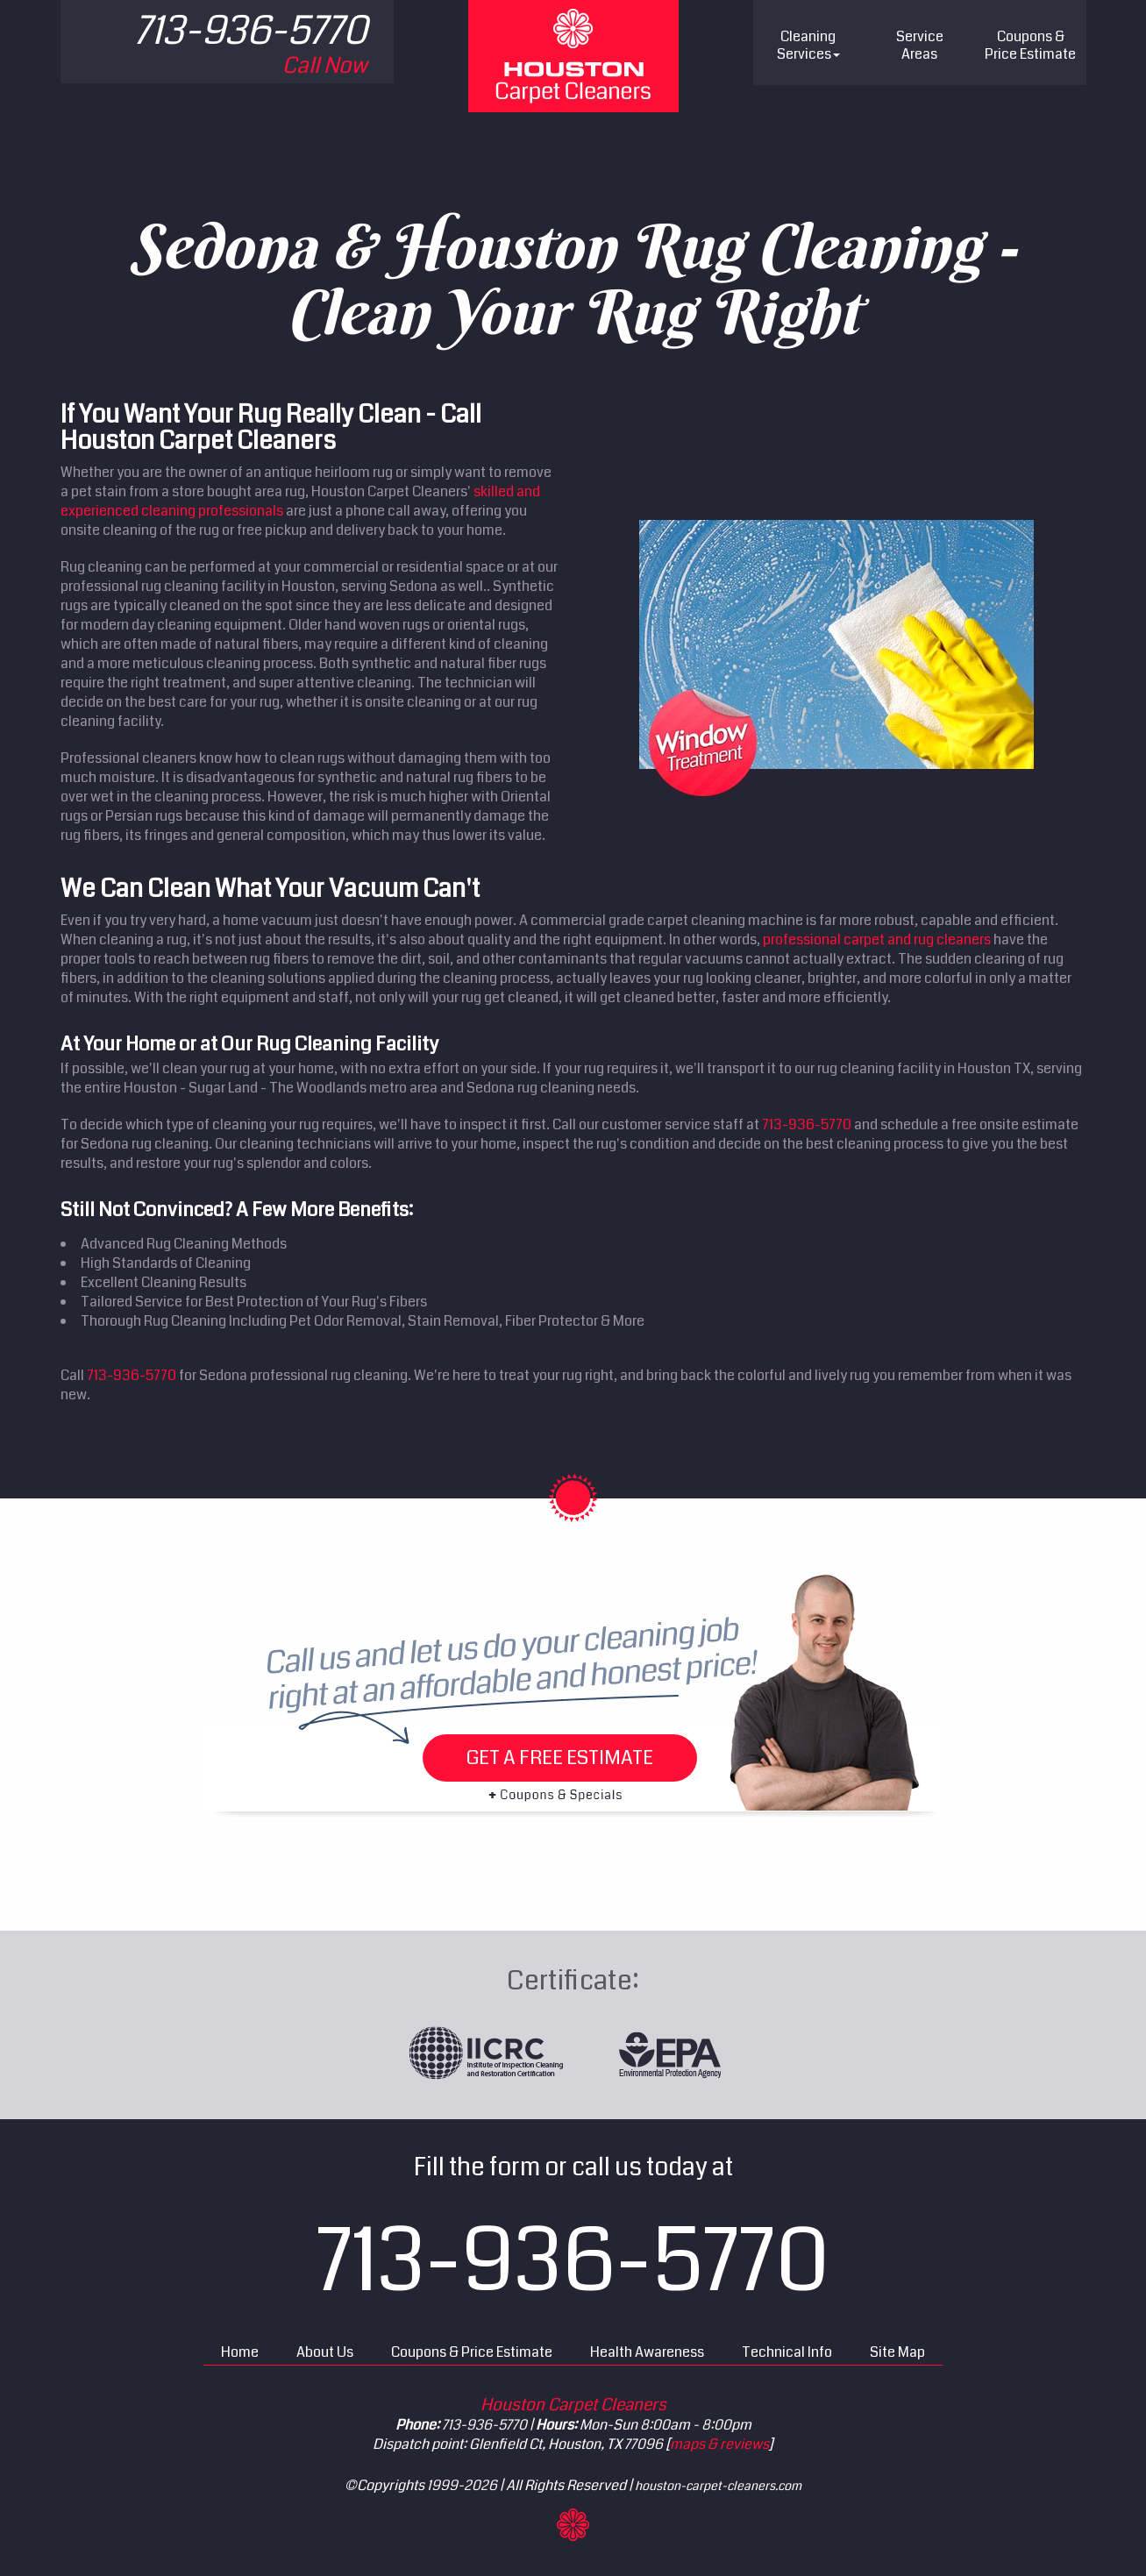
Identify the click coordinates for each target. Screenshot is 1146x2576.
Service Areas (919, 45)
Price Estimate (1030, 45)
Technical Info (787, 2352)
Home (240, 2352)
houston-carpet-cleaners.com (718, 2485)
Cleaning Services (808, 45)
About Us (324, 2352)
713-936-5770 (806, 1124)
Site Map (897, 2352)
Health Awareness (647, 2352)
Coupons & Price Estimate (471, 2352)
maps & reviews (719, 2444)
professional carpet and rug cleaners (877, 939)
